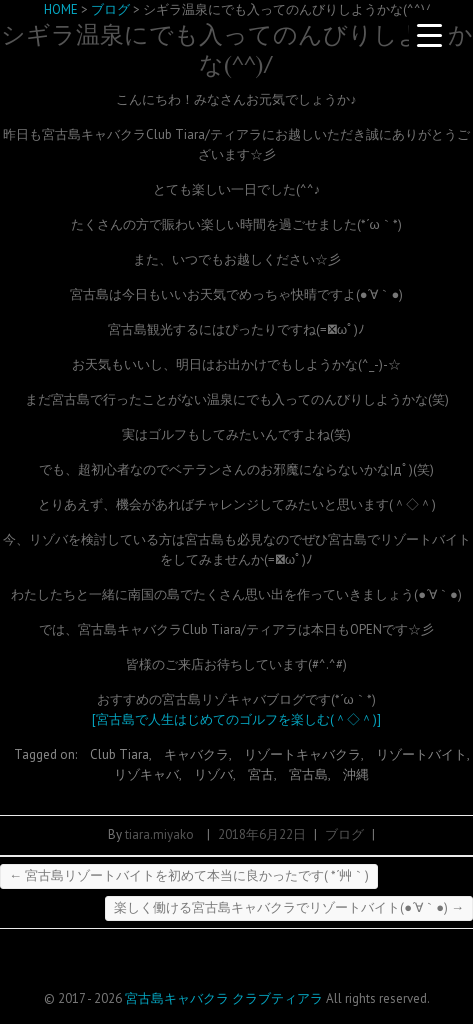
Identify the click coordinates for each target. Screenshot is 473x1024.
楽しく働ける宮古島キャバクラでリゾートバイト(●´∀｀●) (289, 907)
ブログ (344, 834)
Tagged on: (47, 754)
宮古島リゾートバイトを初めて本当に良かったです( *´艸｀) (189, 875)
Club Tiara (119, 754)
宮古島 (308, 774)
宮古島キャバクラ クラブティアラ (224, 998)
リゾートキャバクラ (302, 754)
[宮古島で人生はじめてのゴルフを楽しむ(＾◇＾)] (236, 719)
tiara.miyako (159, 834)
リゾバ (213, 774)
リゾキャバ (146, 774)
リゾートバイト (421, 754)
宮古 (261, 774)
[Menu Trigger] (429, 35)
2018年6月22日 (262, 834)
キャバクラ (196, 754)
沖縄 (356, 774)
